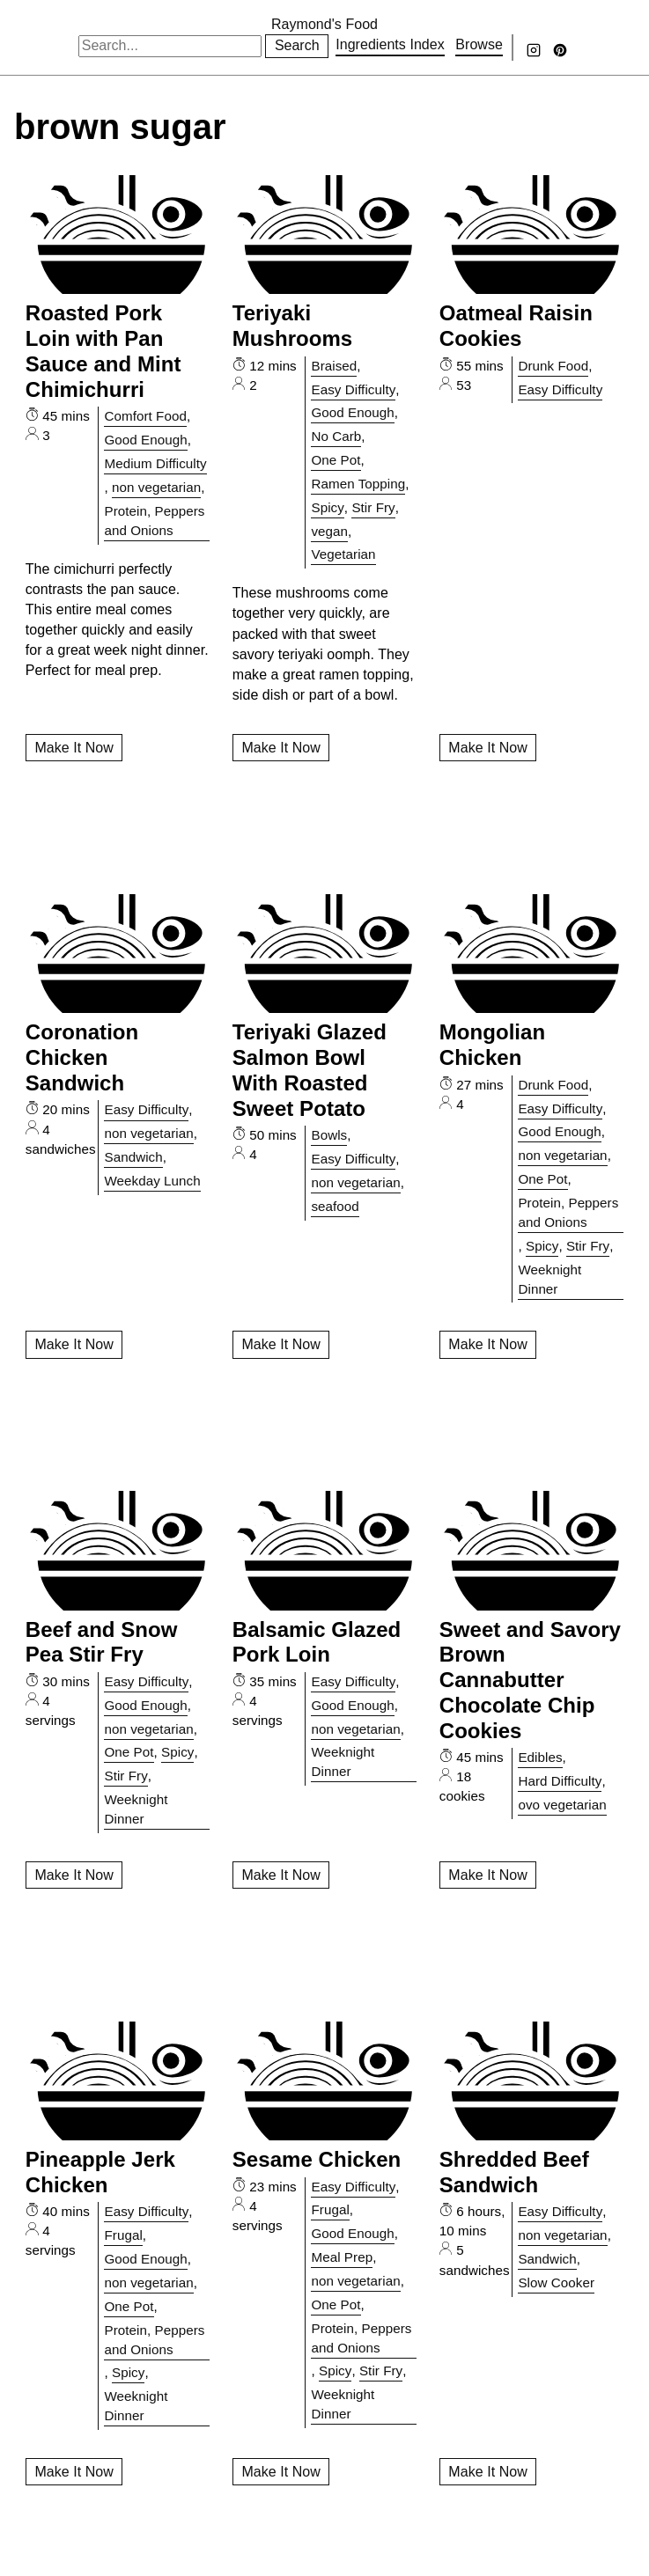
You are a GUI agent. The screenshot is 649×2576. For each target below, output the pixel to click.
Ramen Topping (358, 483)
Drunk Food (553, 365)
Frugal (123, 2234)
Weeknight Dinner (549, 1279)
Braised (334, 365)
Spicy (327, 507)
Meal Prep (341, 2256)
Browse (479, 44)
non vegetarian (156, 487)
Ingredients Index (390, 44)
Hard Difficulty (559, 1780)
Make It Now (73, 747)
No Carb (336, 436)
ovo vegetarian (562, 1804)
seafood (334, 1206)
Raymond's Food (324, 24)
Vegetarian (343, 554)
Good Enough (145, 439)
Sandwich (133, 1156)
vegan (329, 531)
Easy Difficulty (353, 389)
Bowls (329, 1134)
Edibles (540, 1757)
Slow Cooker (556, 2282)
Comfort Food (145, 415)
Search (297, 45)
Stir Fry (373, 507)
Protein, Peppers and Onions (154, 520)
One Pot (335, 459)
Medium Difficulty (155, 463)
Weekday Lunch (152, 1180)
